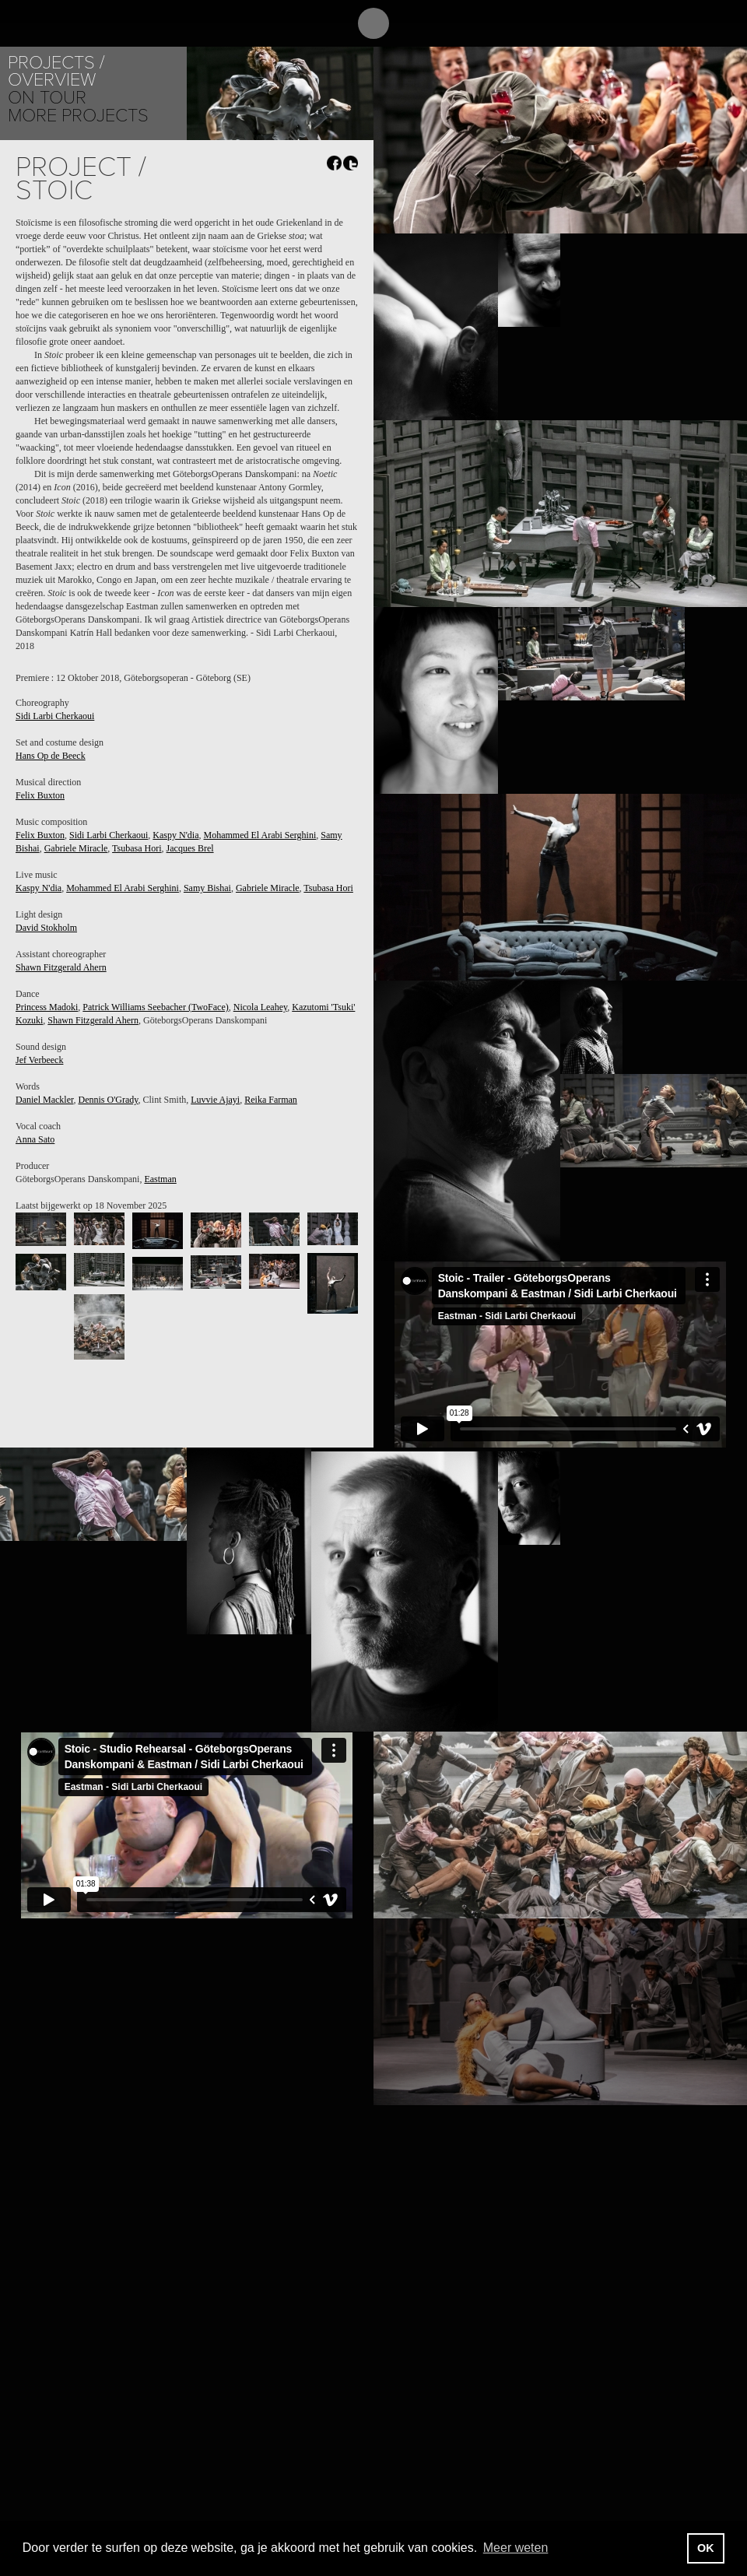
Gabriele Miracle (76, 848)
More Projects (78, 115)
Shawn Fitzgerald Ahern (61, 967)
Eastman (160, 1179)
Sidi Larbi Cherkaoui (55, 716)
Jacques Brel (190, 848)
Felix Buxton (40, 795)
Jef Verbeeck (39, 1060)
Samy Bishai (207, 888)
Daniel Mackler (44, 1099)
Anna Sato (35, 1139)
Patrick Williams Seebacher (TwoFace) (155, 1007)
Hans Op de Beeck (51, 755)
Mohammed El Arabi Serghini (260, 835)
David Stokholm (46, 927)
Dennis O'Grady (108, 1099)
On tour (47, 97)
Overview (52, 79)
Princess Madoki (47, 1007)
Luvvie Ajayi (215, 1099)
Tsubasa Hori (136, 848)
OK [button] (705, 2548)
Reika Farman (270, 1099)
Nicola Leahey (260, 1007)
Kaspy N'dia (175, 835)
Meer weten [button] (516, 2547)
